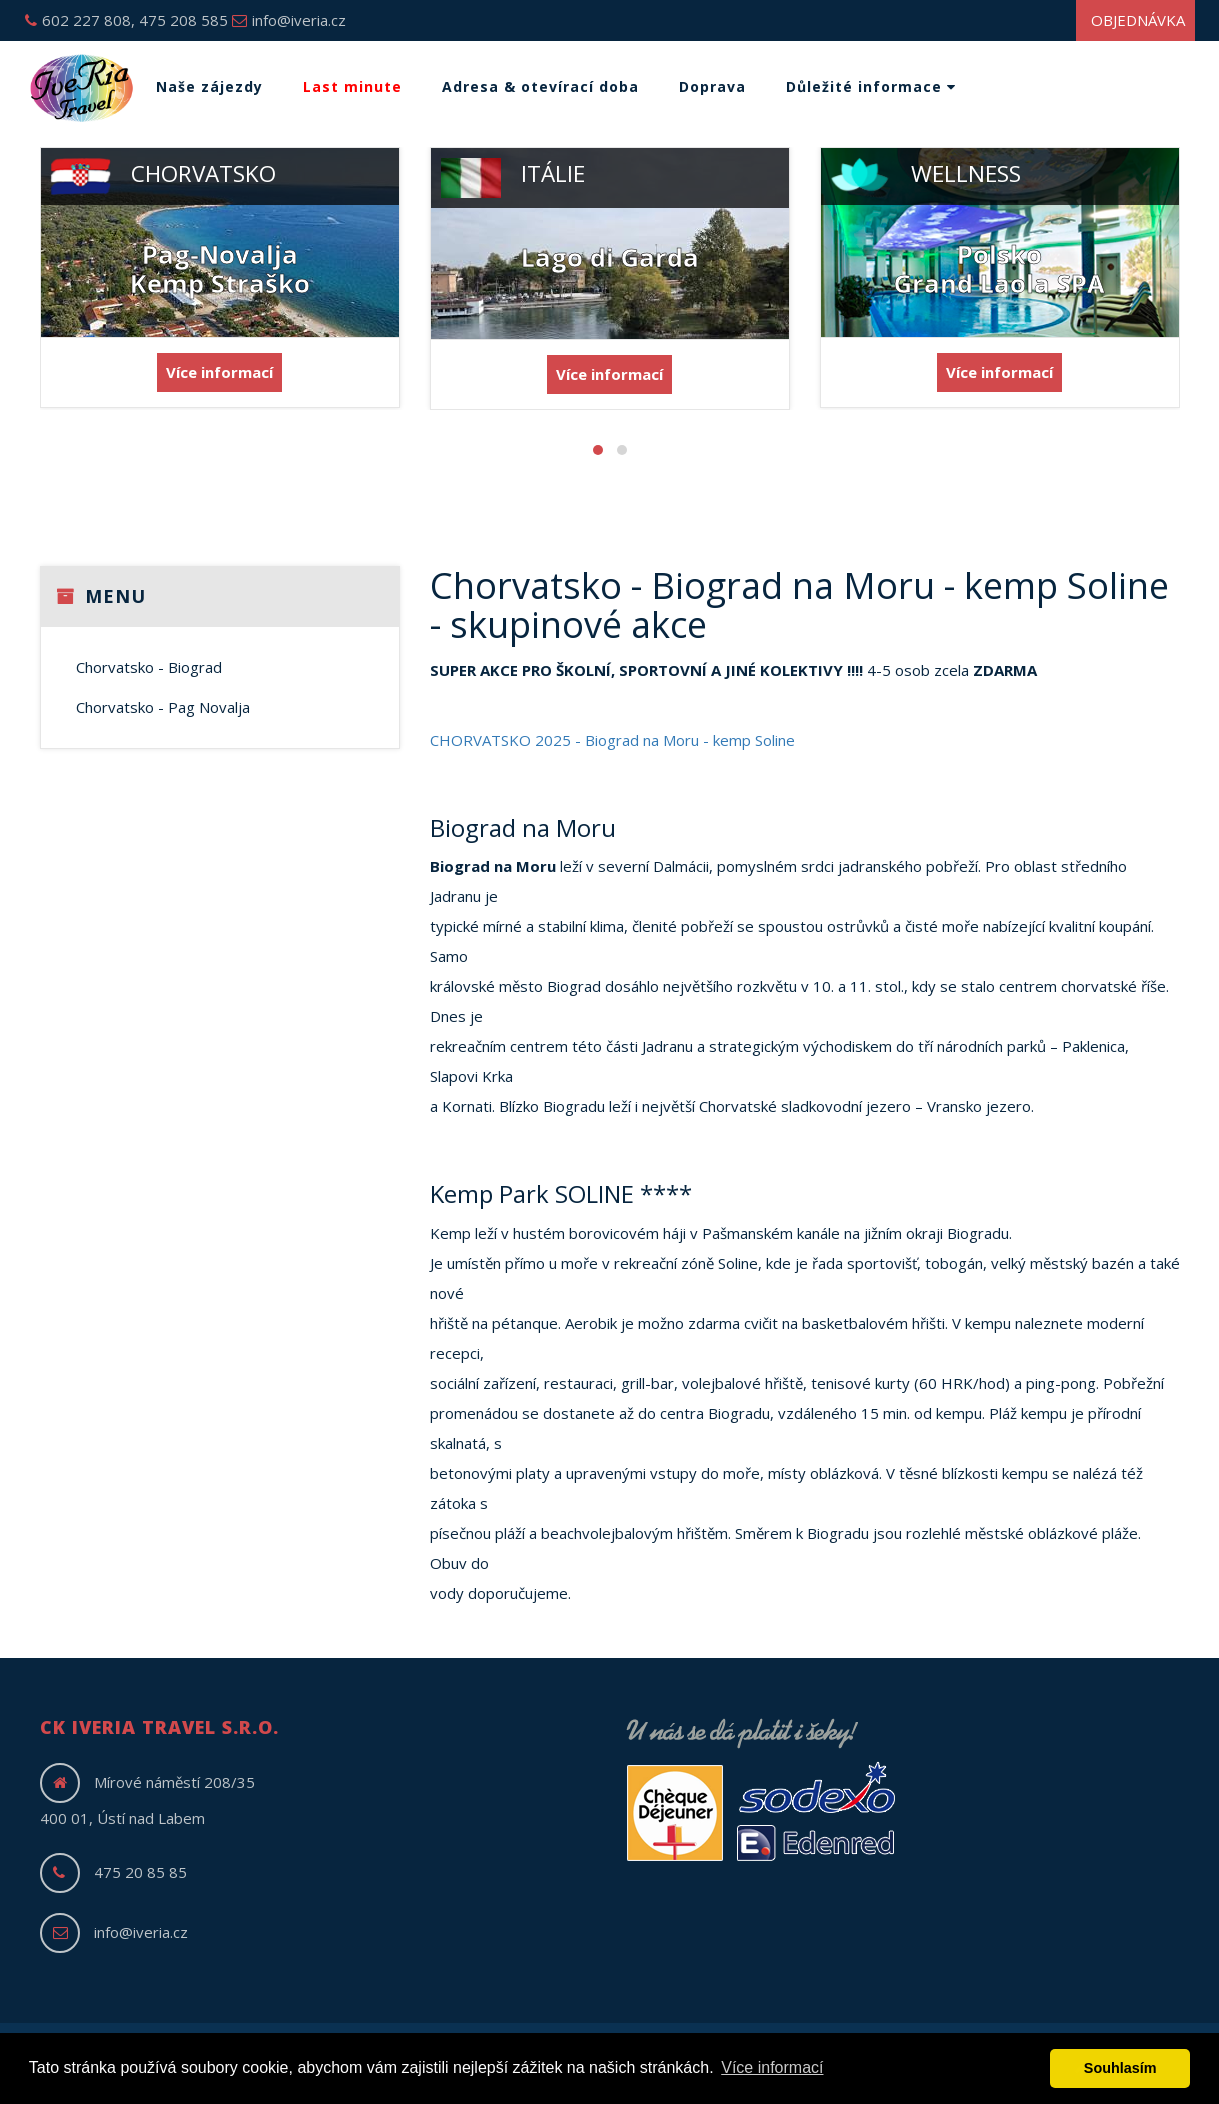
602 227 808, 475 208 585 (126, 20)
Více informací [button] (772, 2067)
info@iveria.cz (289, 20)
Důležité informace (871, 86)
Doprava (712, 86)
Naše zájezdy (209, 86)
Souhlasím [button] (1120, 2068)
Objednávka (1138, 20)
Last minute (352, 86)
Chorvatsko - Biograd (149, 667)
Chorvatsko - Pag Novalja (163, 707)
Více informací (219, 372)
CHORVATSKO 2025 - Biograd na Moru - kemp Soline (612, 740)
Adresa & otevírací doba (540, 86)
